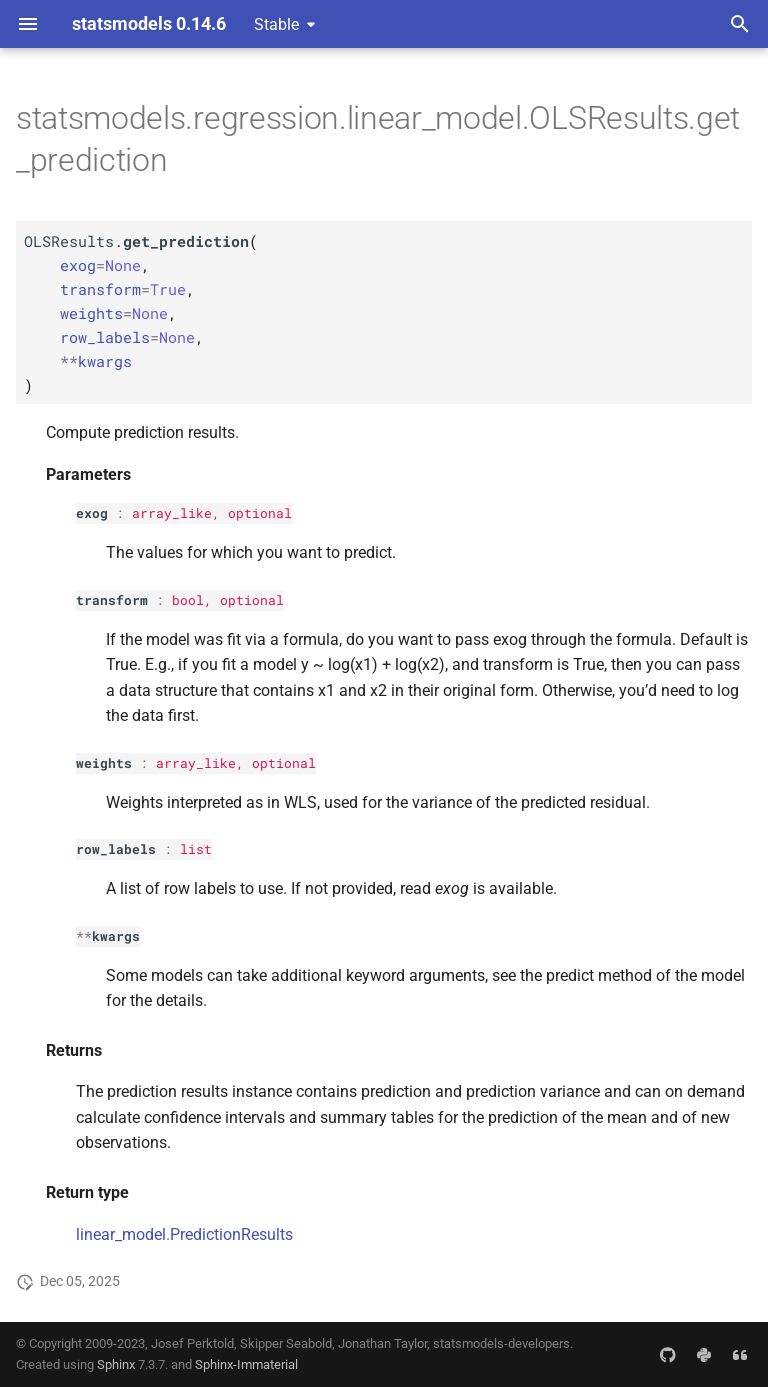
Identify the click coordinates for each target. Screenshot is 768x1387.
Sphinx (116, 1364)
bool (188, 600)
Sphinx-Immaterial (246, 1364)
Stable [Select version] (276, 24)
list (196, 849)
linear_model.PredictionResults (184, 1234)
